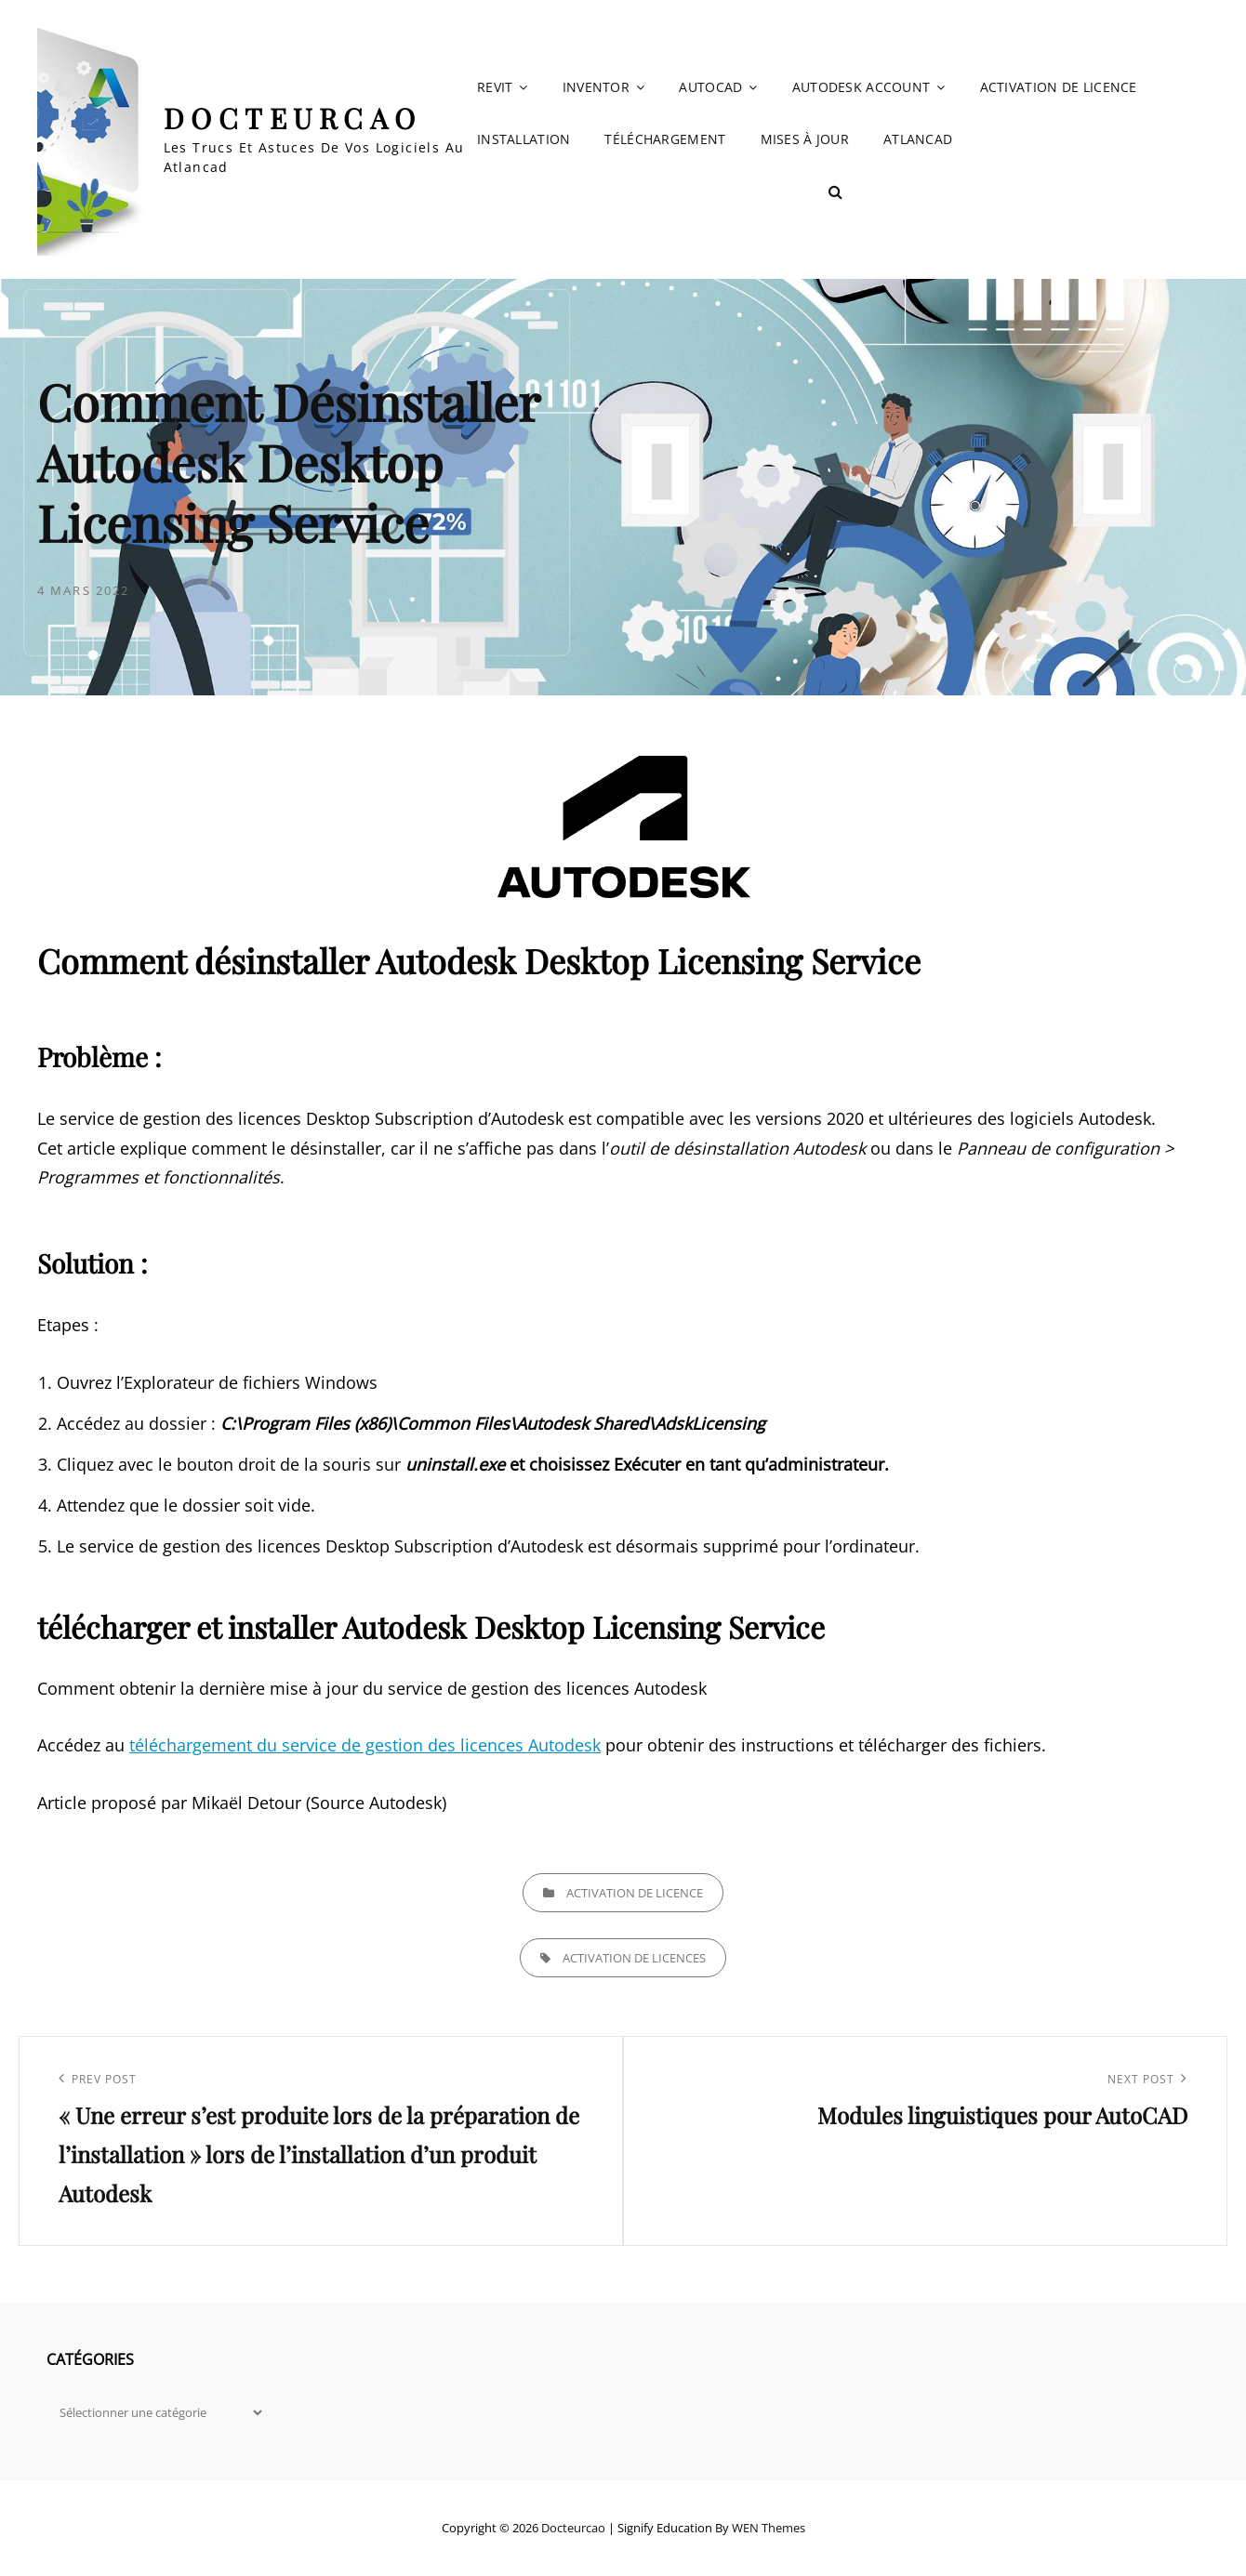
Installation (523, 139)
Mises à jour (805, 139)
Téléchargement (664, 139)
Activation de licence (1058, 87)
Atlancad (917, 139)
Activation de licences (634, 1957)
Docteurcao (293, 118)
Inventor (596, 87)
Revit (494, 87)
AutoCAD (710, 87)
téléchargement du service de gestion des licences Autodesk (365, 1745)
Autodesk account (861, 87)
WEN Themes (768, 2527)
